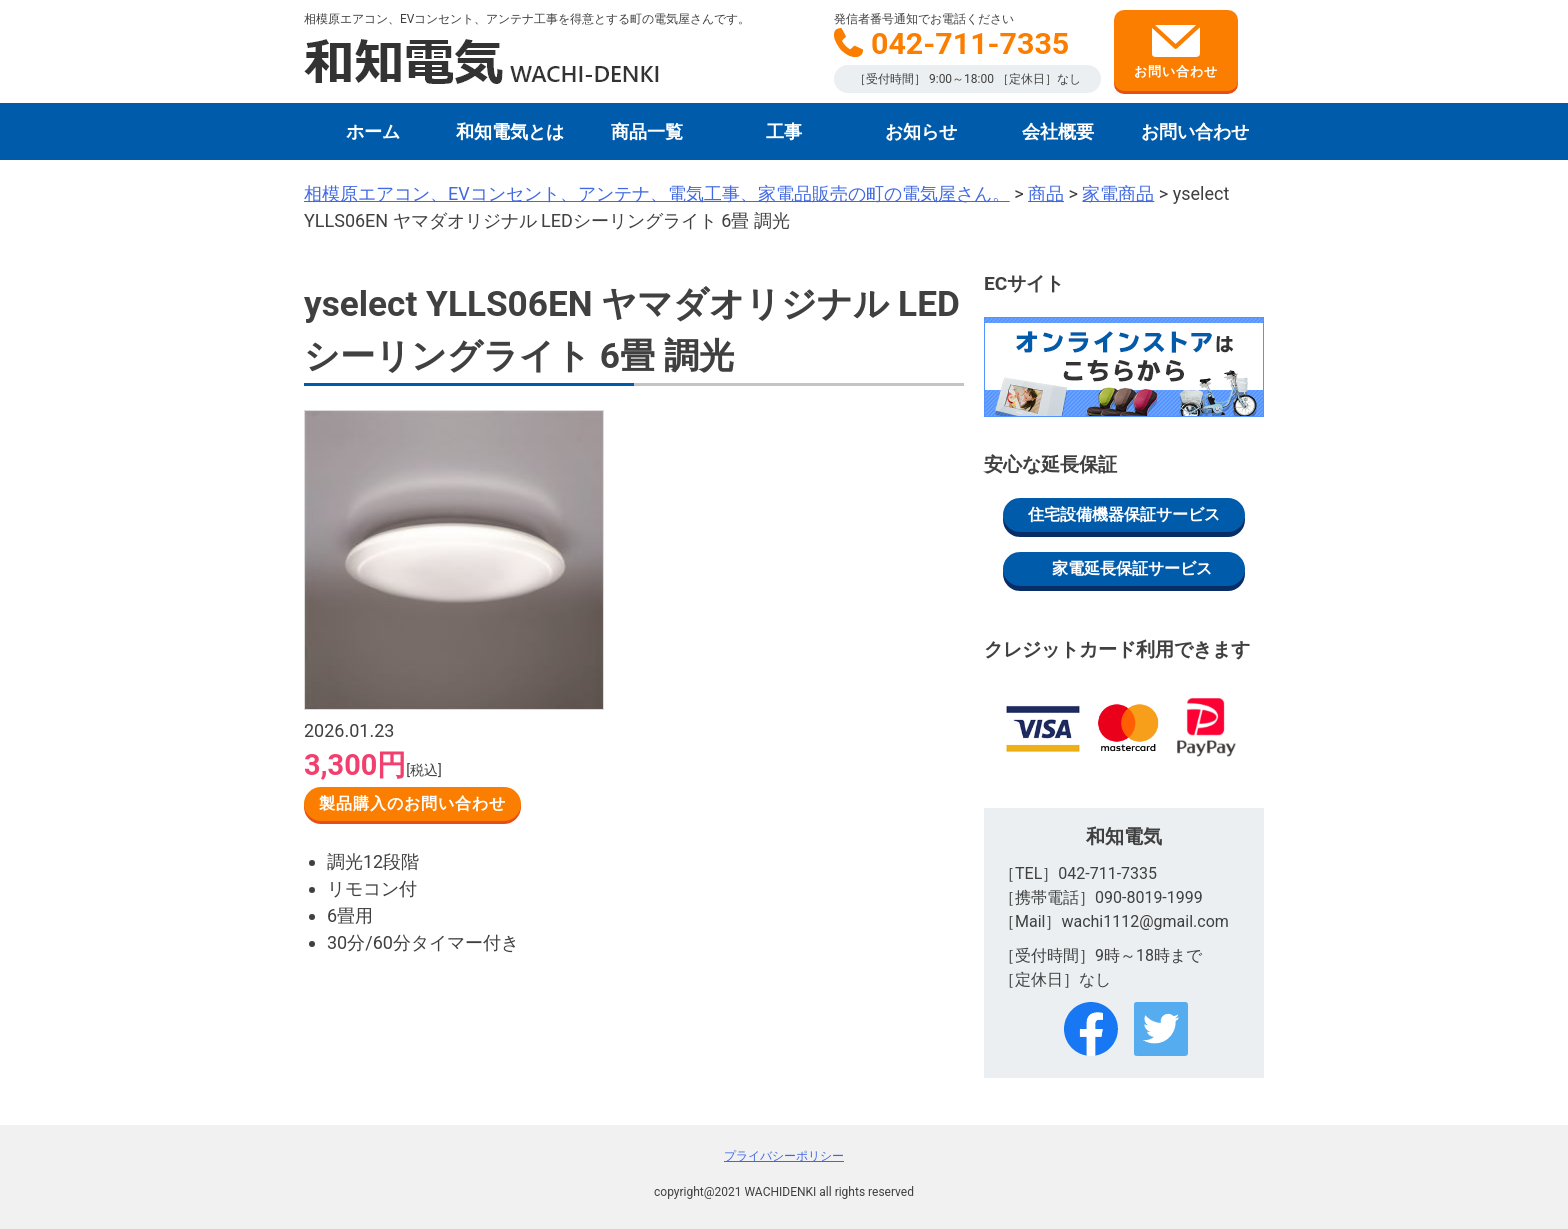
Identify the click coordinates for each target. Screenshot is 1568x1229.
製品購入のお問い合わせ (412, 803)
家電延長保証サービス (1132, 568)
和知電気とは (510, 131)
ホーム (373, 131)
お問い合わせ (1176, 52)
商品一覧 (647, 131)
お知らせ (921, 131)
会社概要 (1058, 131)
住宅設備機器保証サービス (1124, 514)
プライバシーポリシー (784, 1156)
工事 (784, 131)
